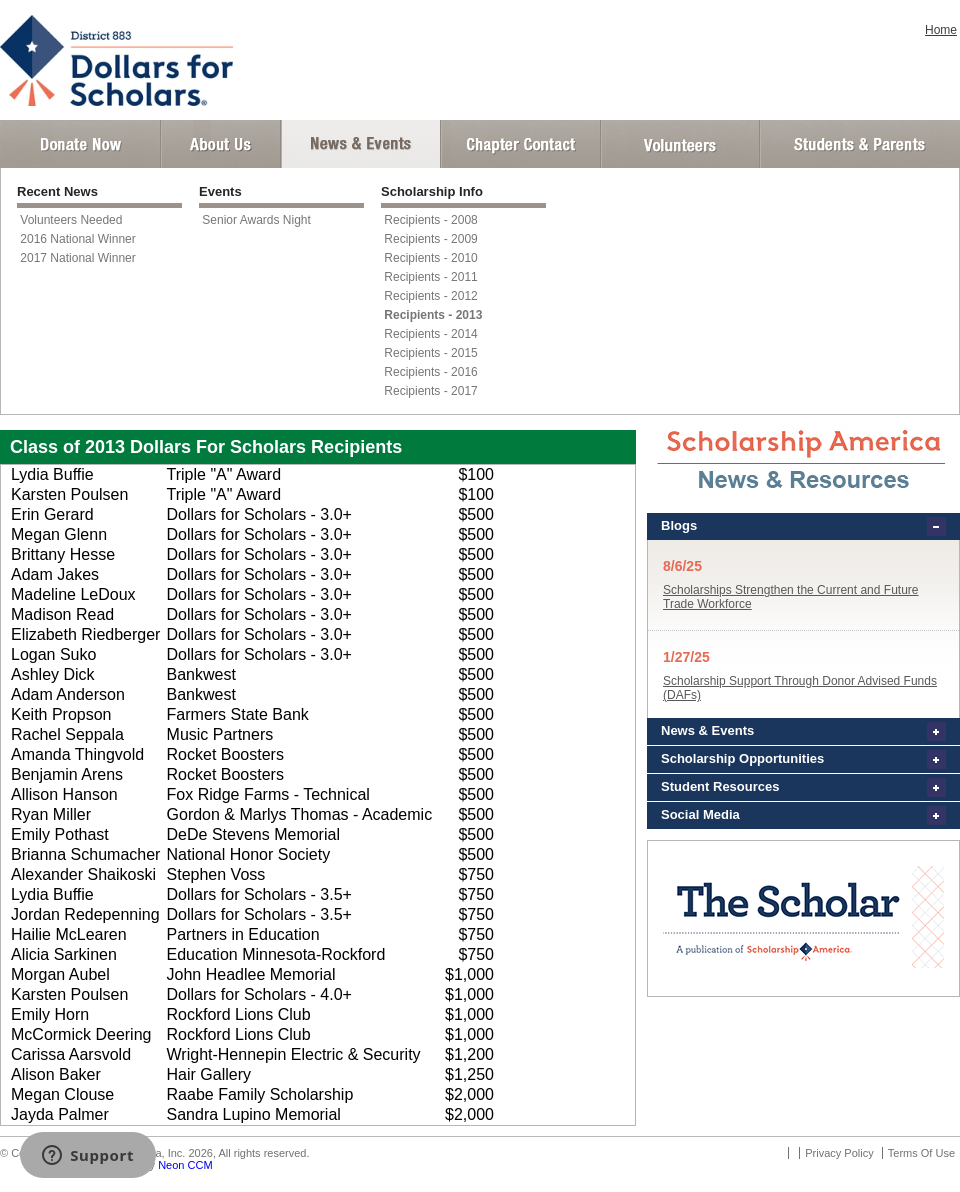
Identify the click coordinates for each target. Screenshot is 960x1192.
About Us (221, 144)
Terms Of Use (921, 1153)
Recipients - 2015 (430, 353)
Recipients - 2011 (430, 277)
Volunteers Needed (71, 220)
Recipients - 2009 (430, 239)
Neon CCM (185, 1165)
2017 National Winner (77, 258)
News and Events (361, 144)
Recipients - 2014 (430, 334)
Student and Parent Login (859, 144)
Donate (80, 144)
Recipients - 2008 (430, 220)
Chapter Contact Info (521, 144)
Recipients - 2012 (430, 296)
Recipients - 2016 (430, 372)
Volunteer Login (679, 144)
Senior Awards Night (256, 220)
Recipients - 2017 (430, 391)
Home (941, 30)
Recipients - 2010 (430, 258)
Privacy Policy (839, 1153)
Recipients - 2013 (433, 315)
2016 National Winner (77, 239)
